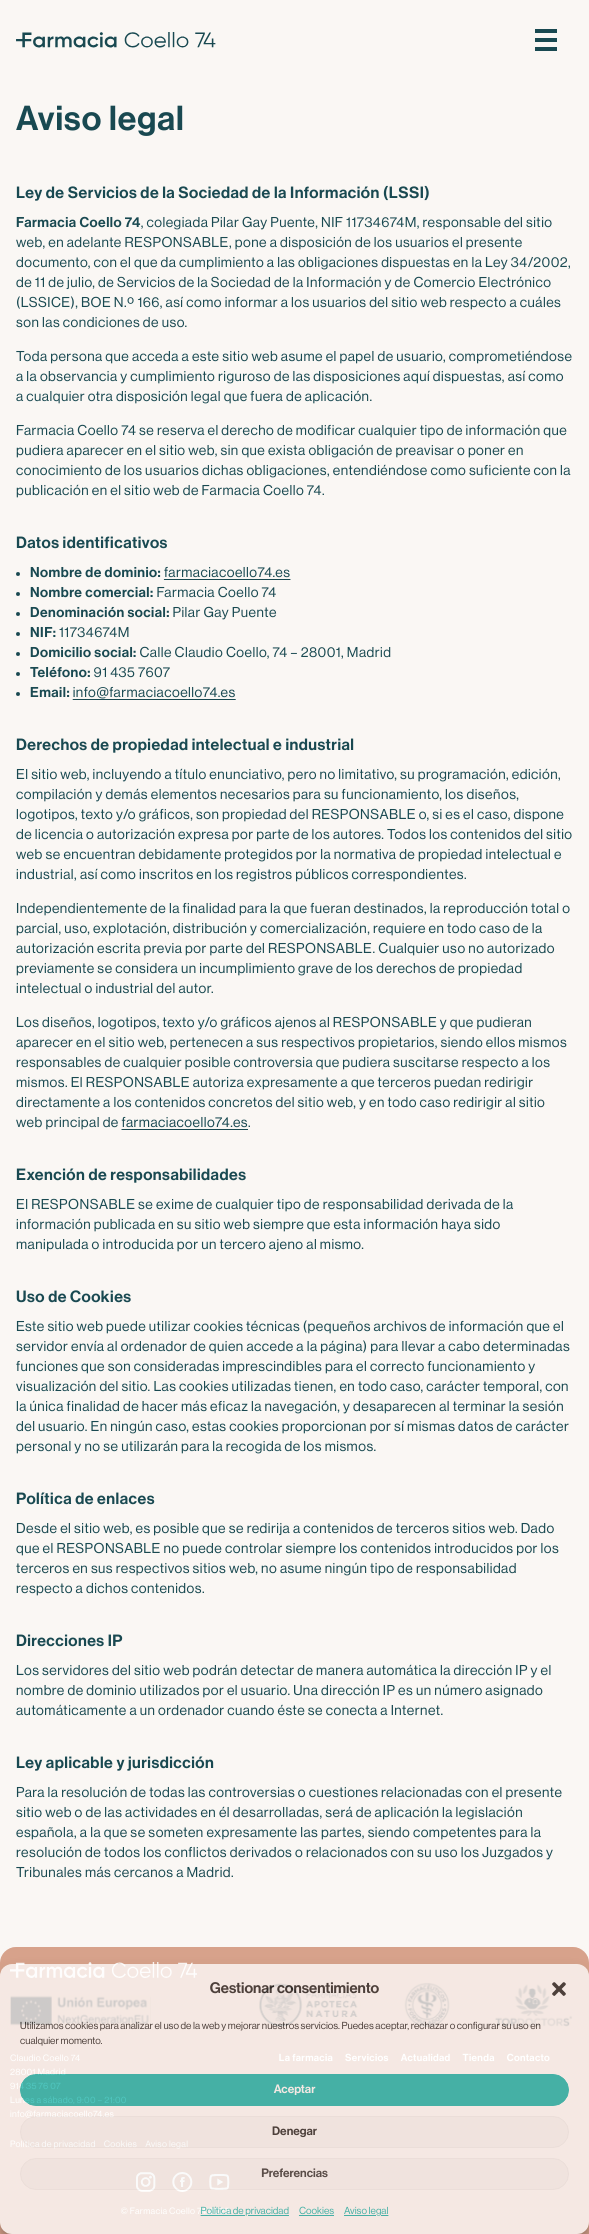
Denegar (294, 2132)
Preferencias (294, 2174)
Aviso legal (366, 2211)
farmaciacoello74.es (227, 573)
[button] (559, 1989)
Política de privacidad (245, 2211)
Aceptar (295, 2090)
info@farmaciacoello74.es (154, 693)
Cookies (316, 2211)
